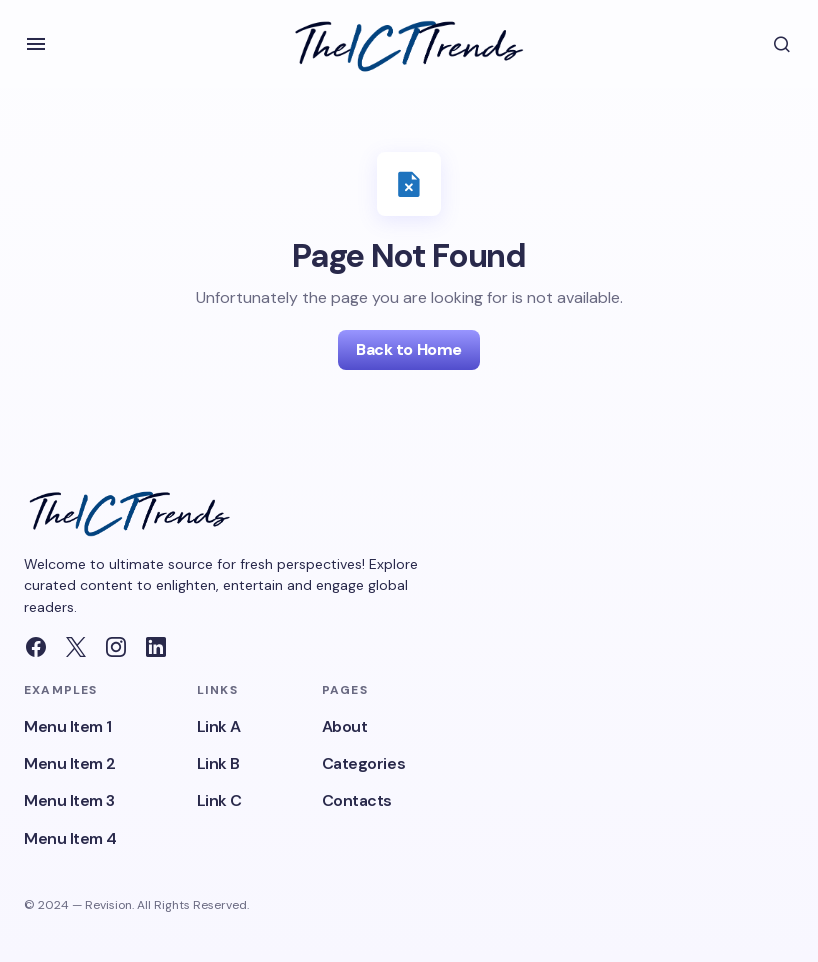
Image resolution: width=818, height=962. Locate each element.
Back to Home (408, 349)
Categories (363, 763)
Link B (218, 763)
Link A (219, 726)
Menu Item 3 (69, 800)
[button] (36, 44)
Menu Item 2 (70, 763)
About (345, 726)
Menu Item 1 (68, 726)
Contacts (357, 800)
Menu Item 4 (70, 838)
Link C (219, 800)
